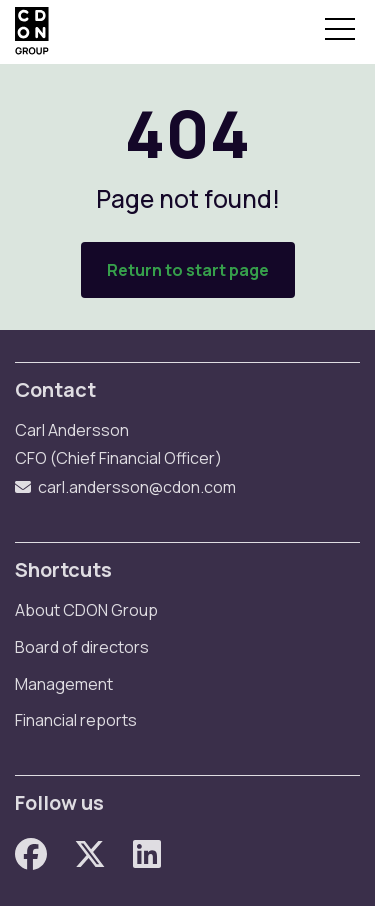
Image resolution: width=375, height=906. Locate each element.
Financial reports (76, 720)
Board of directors (82, 647)
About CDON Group (86, 610)
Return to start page (188, 270)
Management (64, 684)
